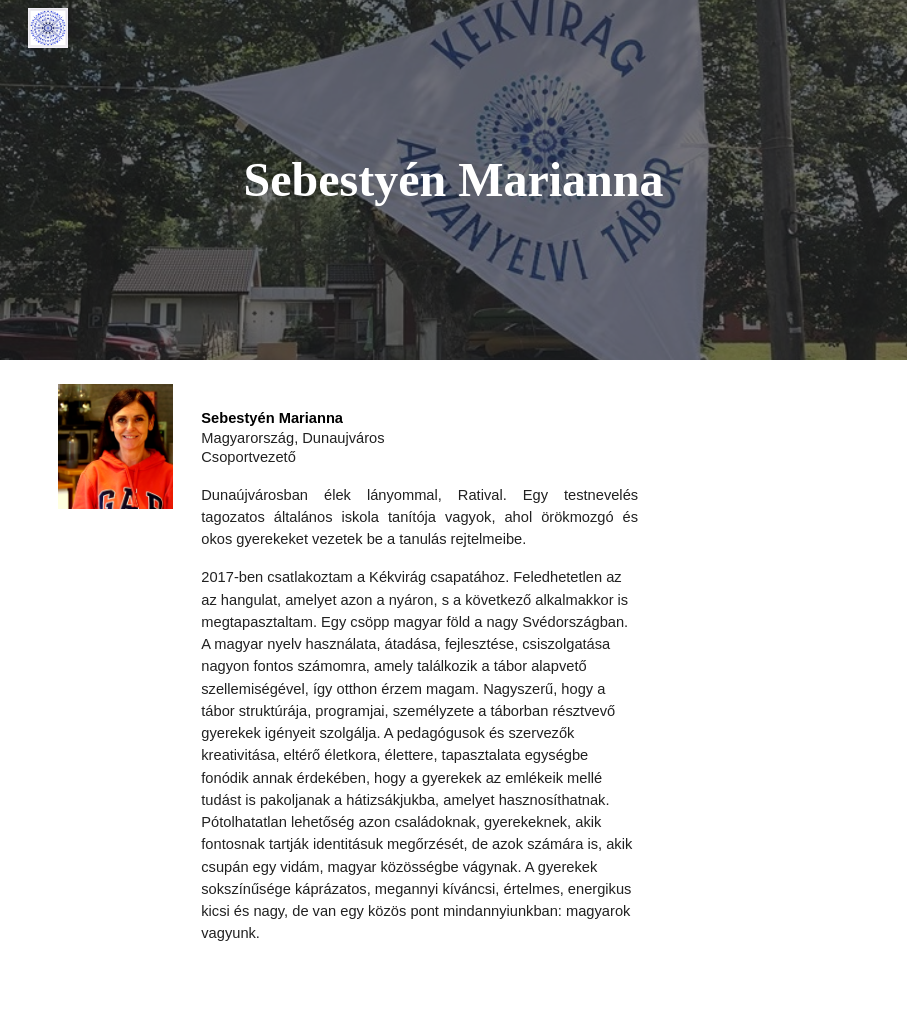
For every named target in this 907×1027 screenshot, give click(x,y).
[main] (453, 180)
